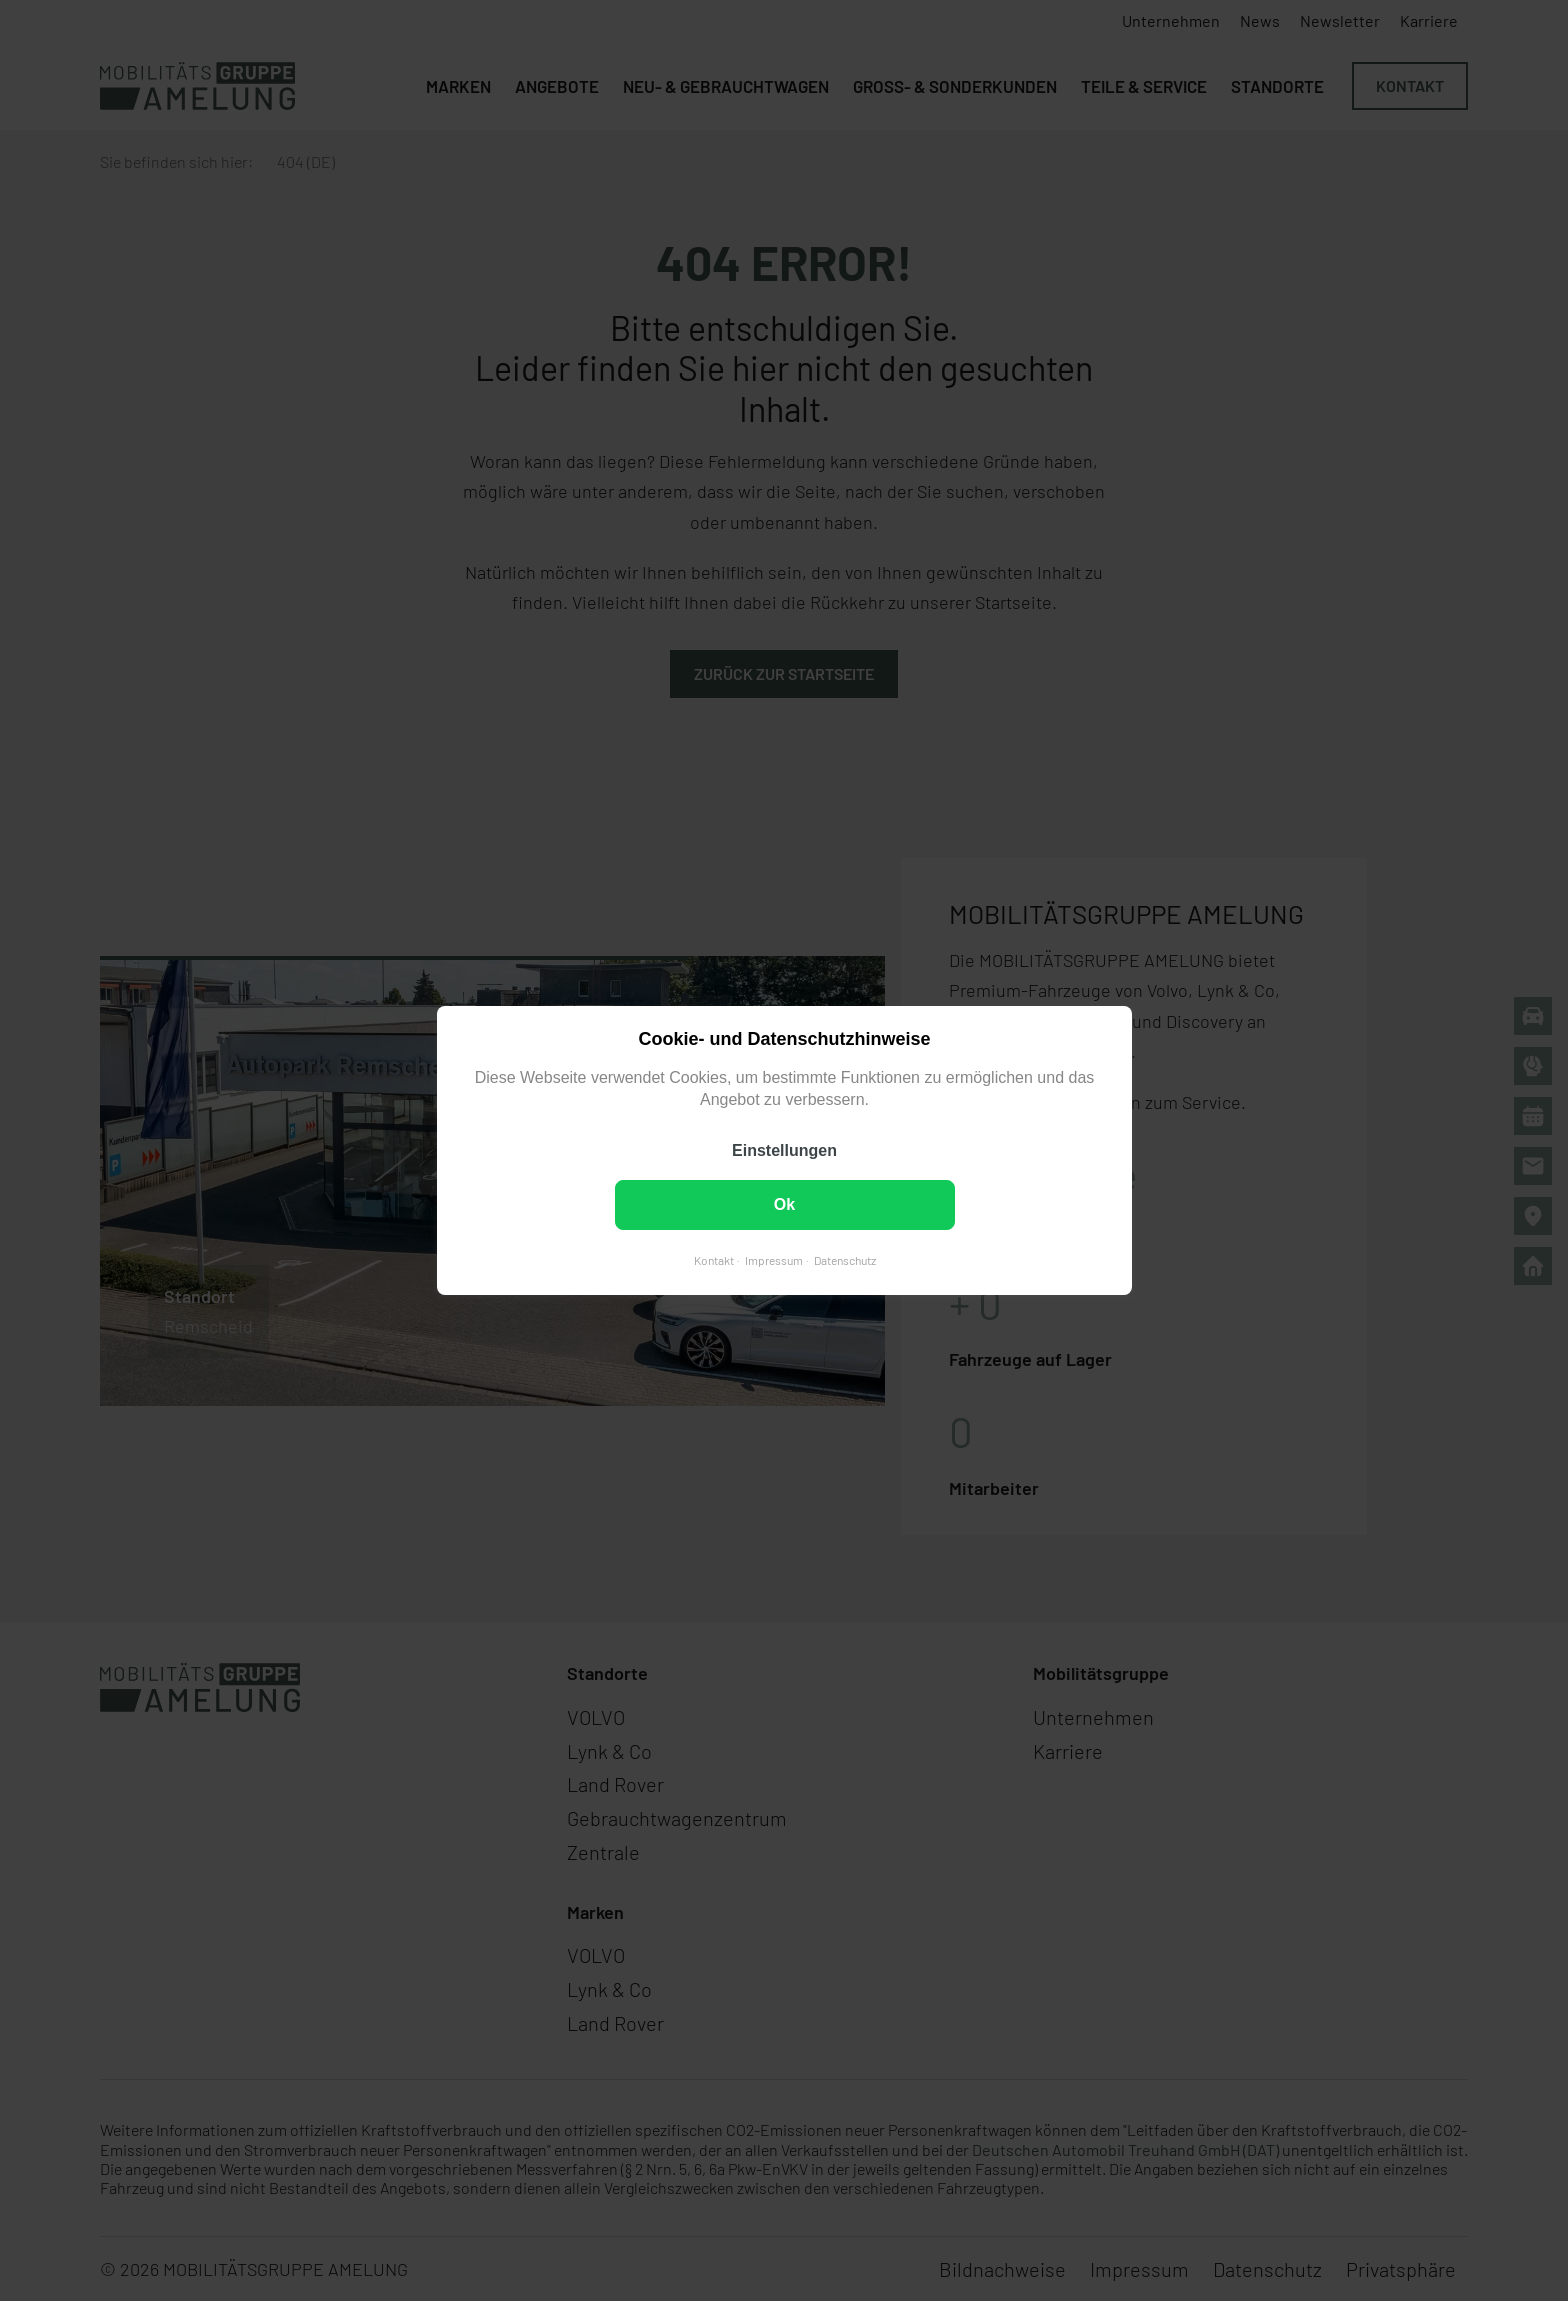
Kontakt (713, 1260)
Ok (783, 1204)
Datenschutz (844, 1260)
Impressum (773, 1260)
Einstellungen (784, 1150)
